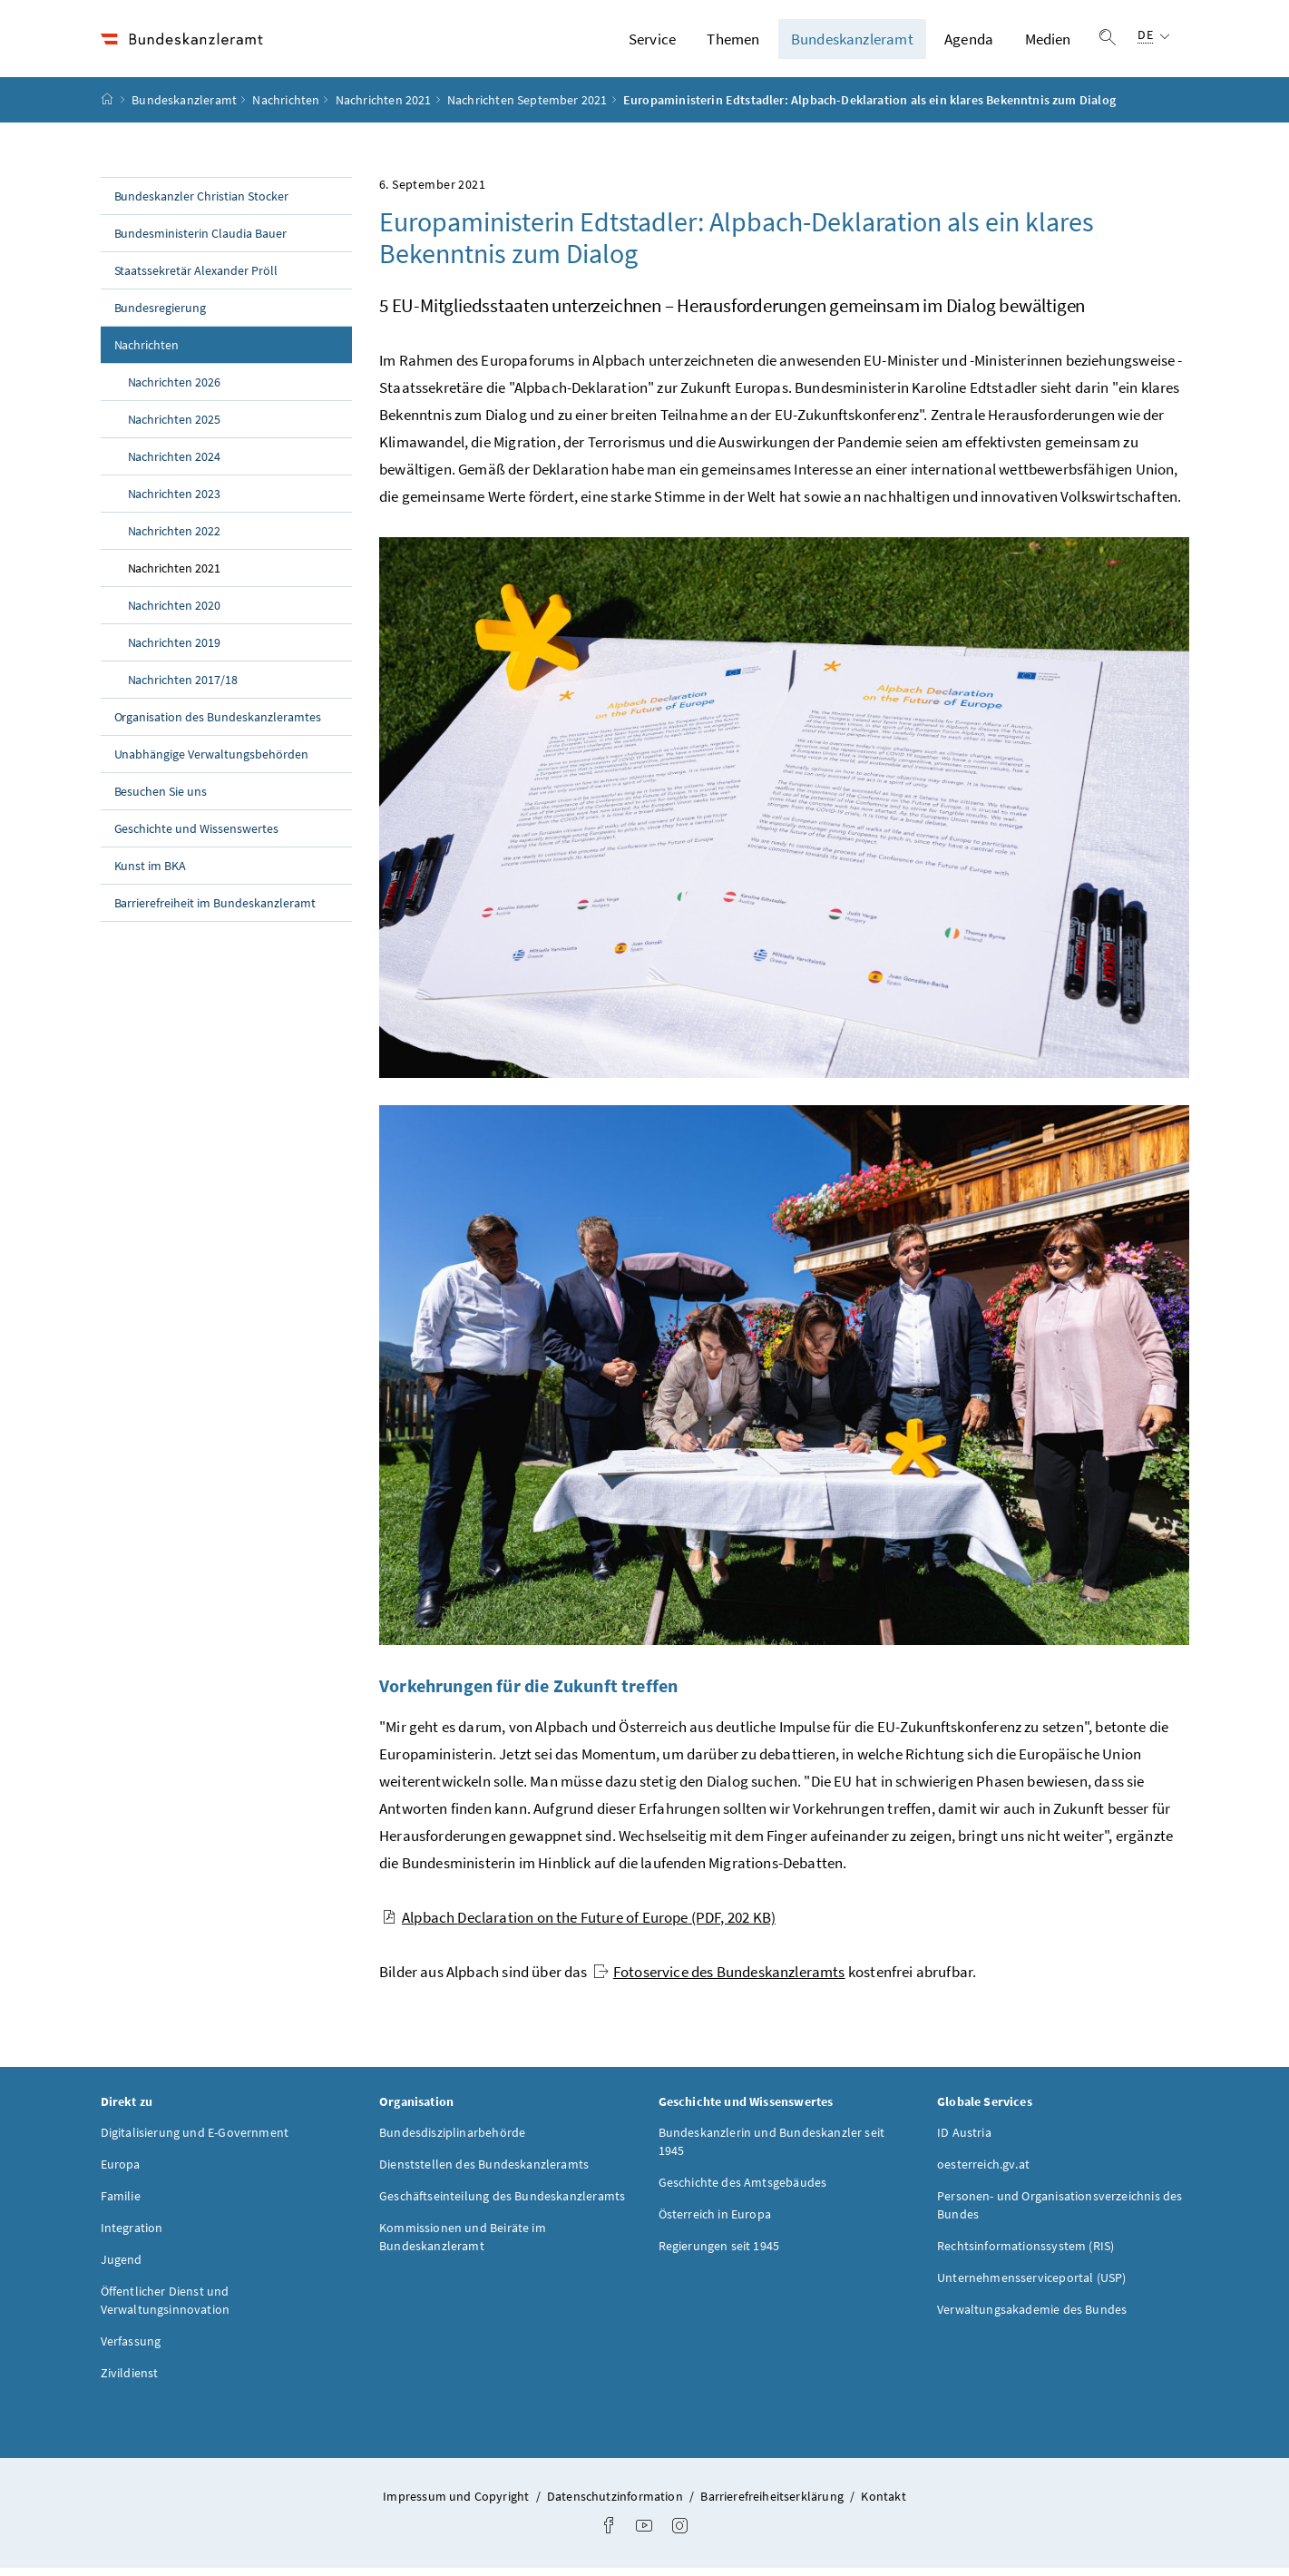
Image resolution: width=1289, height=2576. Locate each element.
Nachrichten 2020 (174, 613)
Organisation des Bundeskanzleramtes (217, 725)
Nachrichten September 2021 (527, 108)
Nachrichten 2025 (174, 427)
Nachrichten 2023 (174, 502)
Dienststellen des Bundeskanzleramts (484, 2171)
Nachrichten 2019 (174, 650)
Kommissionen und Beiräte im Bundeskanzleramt (462, 2244)
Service (652, 43)
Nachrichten (285, 108)
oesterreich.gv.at (983, 2171)
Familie (121, 2203)
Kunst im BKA (150, 874)
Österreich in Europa (715, 2221)
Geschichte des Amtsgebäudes (743, 2189)
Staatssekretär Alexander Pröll (196, 278)
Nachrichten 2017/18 (183, 688)
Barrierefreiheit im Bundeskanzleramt (215, 911)
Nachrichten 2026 (174, 390)
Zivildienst (130, 2380)
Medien (1048, 43)
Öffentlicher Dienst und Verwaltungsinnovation (165, 2307)
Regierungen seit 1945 (719, 2253)
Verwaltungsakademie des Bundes (1032, 2316)
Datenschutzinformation (616, 2503)
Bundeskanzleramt (852, 43)
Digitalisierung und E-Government (195, 2139)
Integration (132, 2235)
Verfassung (131, 2348)
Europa (121, 2171)
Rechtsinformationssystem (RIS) (1025, 2253)
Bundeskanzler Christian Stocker (201, 204)
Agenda (968, 43)
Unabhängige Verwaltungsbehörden (211, 762)
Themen (733, 43)
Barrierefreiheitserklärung (773, 2503)
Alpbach (579, 1925)
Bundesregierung (160, 316)
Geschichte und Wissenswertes (196, 836)
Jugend (121, 2266)
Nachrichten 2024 (174, 464)
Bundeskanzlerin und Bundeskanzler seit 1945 (772, 2148)
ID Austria (964, 2139)
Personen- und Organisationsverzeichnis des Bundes (1059, 2212)
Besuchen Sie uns (161, 799)
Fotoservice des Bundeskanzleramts (719, 1980)
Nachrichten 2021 (384, 108)
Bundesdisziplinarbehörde (452, 2139)
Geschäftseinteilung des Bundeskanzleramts (502, 2203)
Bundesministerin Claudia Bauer (201, 241)
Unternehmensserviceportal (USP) (1031, 2285)
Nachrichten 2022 (174, 539)
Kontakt (883, 2503)
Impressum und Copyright (457, 2503)
